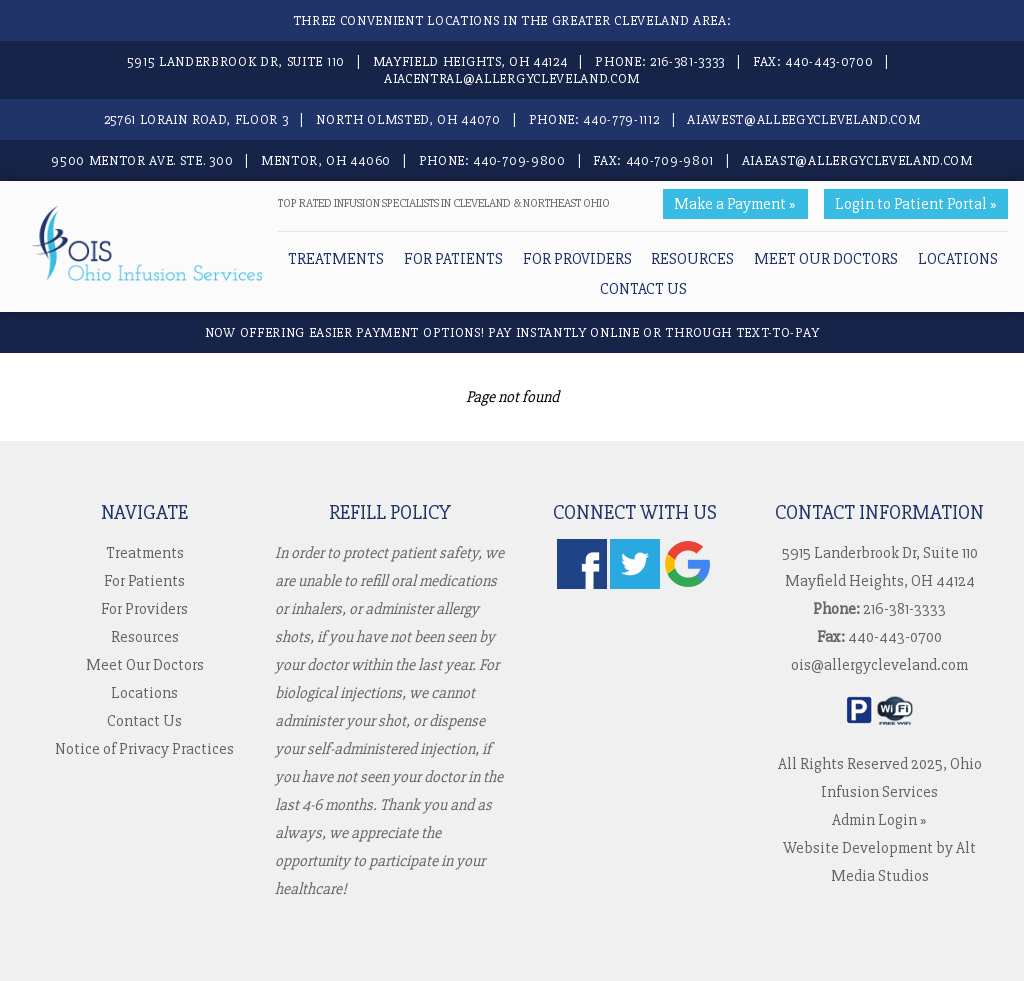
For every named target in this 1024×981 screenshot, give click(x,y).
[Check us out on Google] (688, 584)
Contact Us (643, 289)
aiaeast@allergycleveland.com (857, 160)
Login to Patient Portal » (916, 204)
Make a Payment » (735, 204)
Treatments (336, 259)
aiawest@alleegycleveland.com (803, 119)
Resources (692, 259)
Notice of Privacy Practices (144, 749)
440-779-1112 (621, 119)
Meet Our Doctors (826, 259)
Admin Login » (879, 820)
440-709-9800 (519, 160)
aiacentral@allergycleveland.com (512, 78)
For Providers (577, 259)
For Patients (453, 259)
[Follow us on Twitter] (635, 584)
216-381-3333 (687, 61)
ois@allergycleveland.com (879, 665)
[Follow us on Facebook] (582, 584)
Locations (958, 259)
